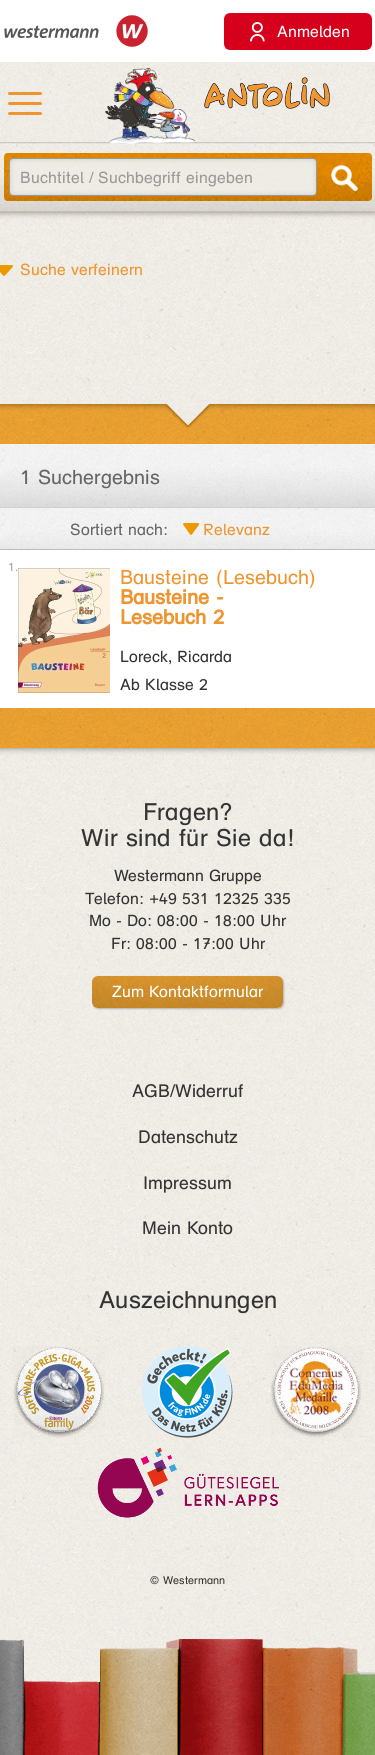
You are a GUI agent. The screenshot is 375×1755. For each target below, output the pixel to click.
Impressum (187, 1183)
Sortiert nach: (119, 529)
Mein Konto (187, 1228)
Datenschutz (188, 1137)
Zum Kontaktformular (187, 991)
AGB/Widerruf (187, 1091)
